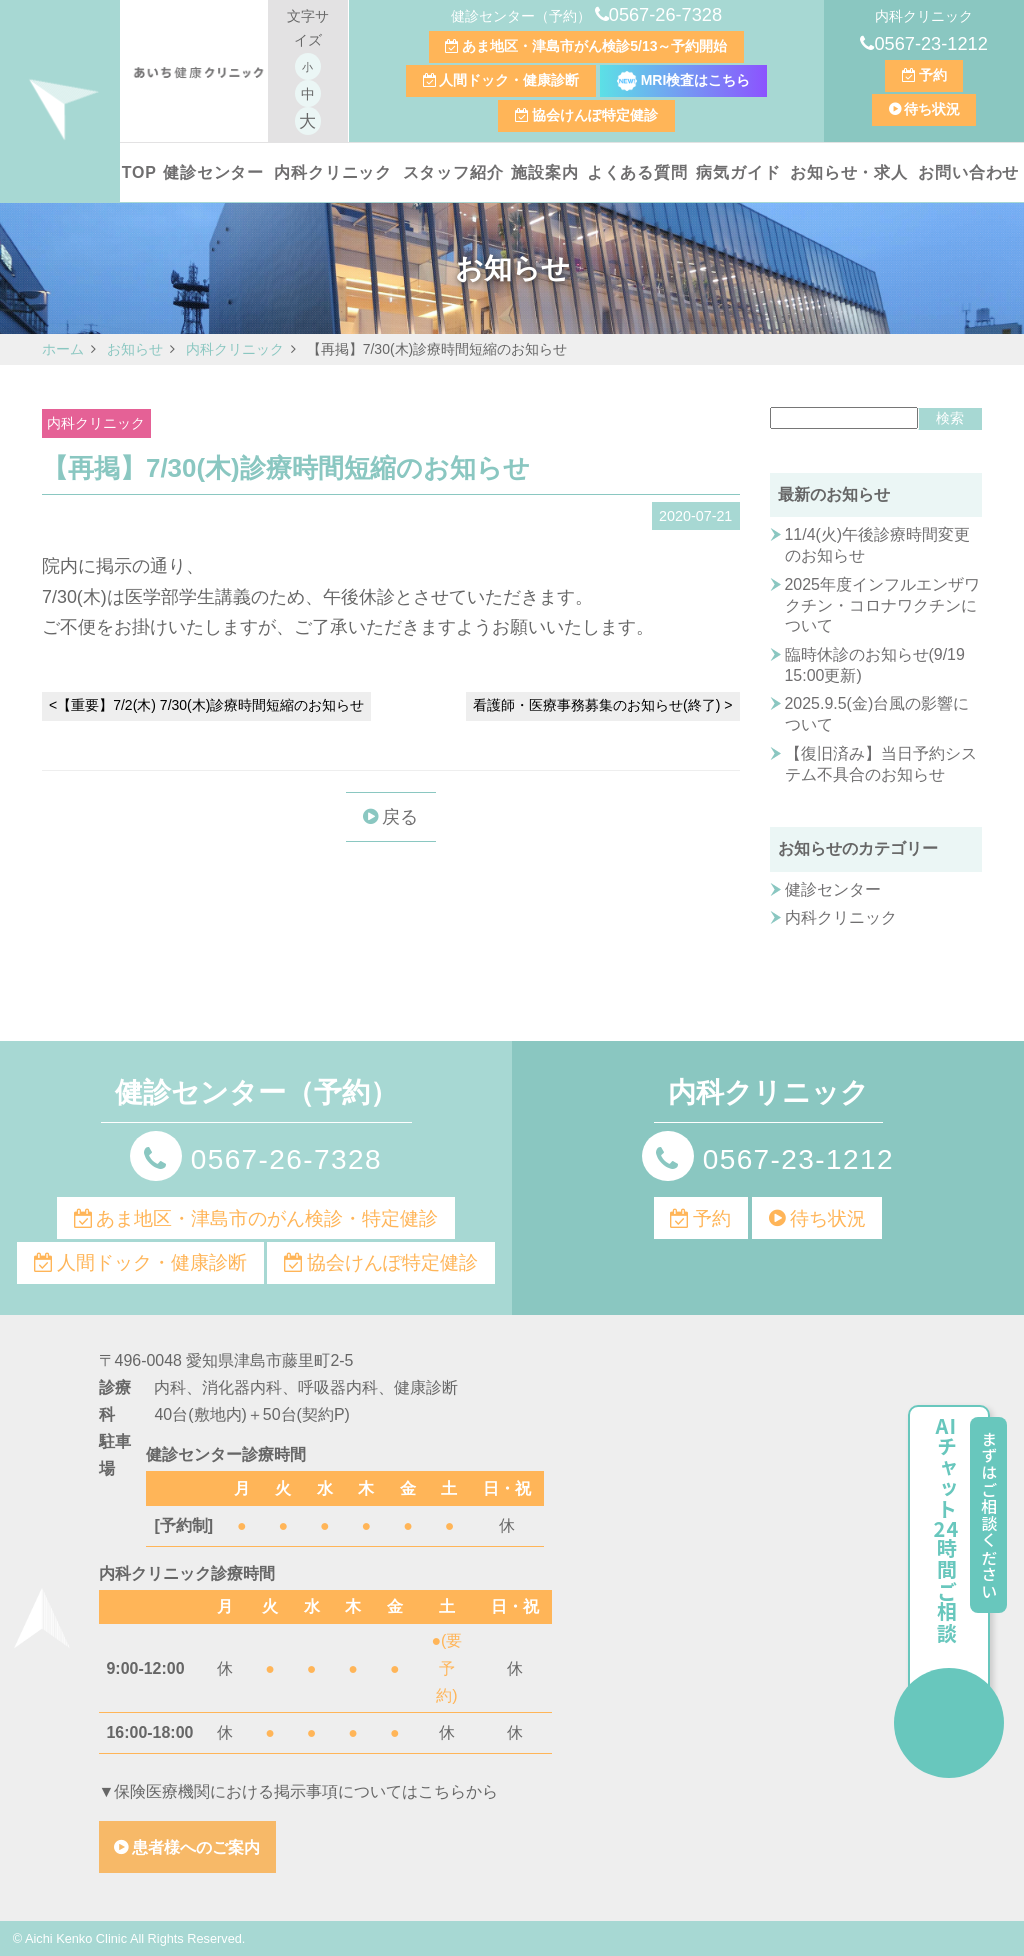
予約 (933, 75)
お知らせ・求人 (849, 172)
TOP (139, 172)
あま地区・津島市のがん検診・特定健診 (267, 1218)
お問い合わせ (968, 172)
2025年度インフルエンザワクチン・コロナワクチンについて (883, 605)
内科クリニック (333, 172)
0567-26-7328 (665, 15)
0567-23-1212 (930, 44)
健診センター (213, 172)
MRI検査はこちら (684, 80)
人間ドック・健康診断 (509, 80)
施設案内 (544, 172)
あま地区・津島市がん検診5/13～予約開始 (594, 46)
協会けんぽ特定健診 (595, 115)
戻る (400, 817)
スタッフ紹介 (453, 172)
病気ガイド (738, 172)
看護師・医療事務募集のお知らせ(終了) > (602, 705)
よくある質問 (637, 172)
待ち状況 (932, 109)
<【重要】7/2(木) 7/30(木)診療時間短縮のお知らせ (206, 705)
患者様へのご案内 (196, 1847)
